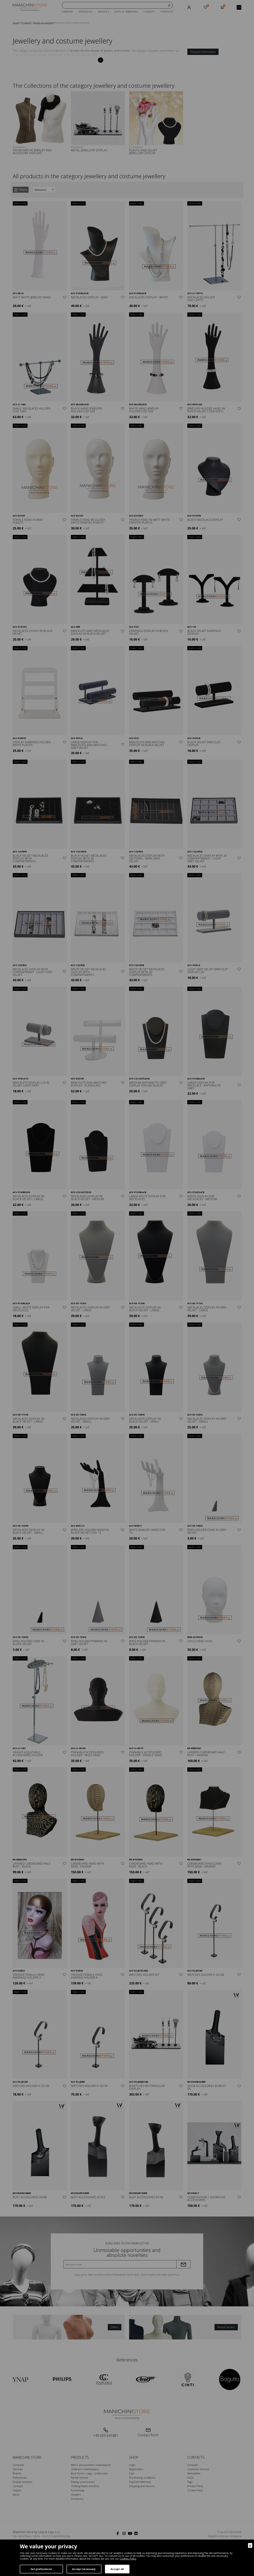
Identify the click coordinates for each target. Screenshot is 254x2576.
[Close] (250, 2545)
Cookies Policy (128, 2558)
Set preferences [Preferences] (41, 2569)
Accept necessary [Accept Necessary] (84, 2569)
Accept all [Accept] (117, 2569)
